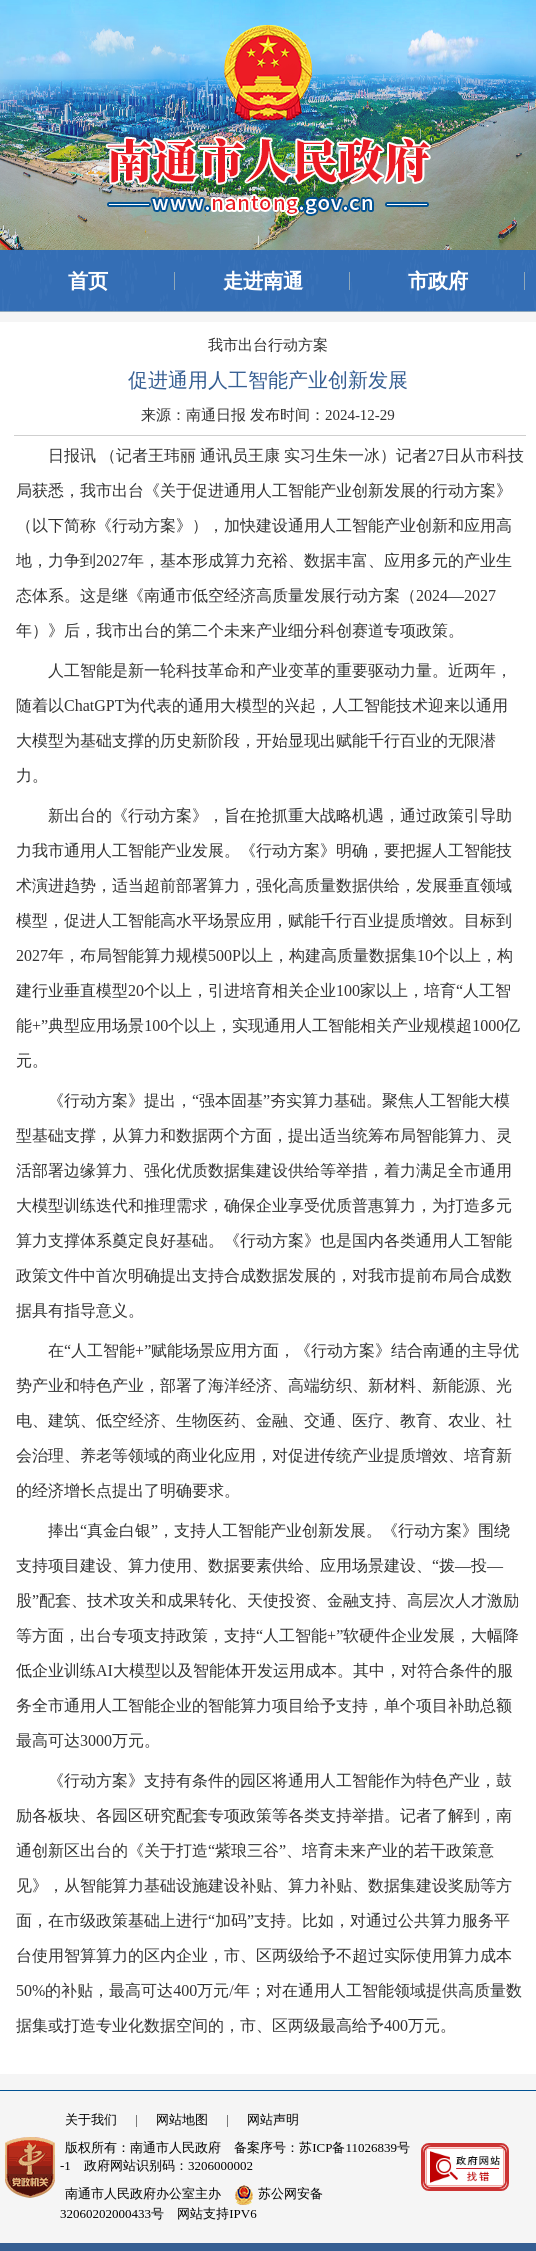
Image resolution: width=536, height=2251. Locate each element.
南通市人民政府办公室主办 (143, 2193)
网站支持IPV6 (216, 2213)
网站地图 (182, 2119)
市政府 (438, 281)
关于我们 (91, 2119)
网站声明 (273, 2119)
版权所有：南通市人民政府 (143, 2147)
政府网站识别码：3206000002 (168, 2165)
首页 (88, 281)
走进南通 (263, 281)
